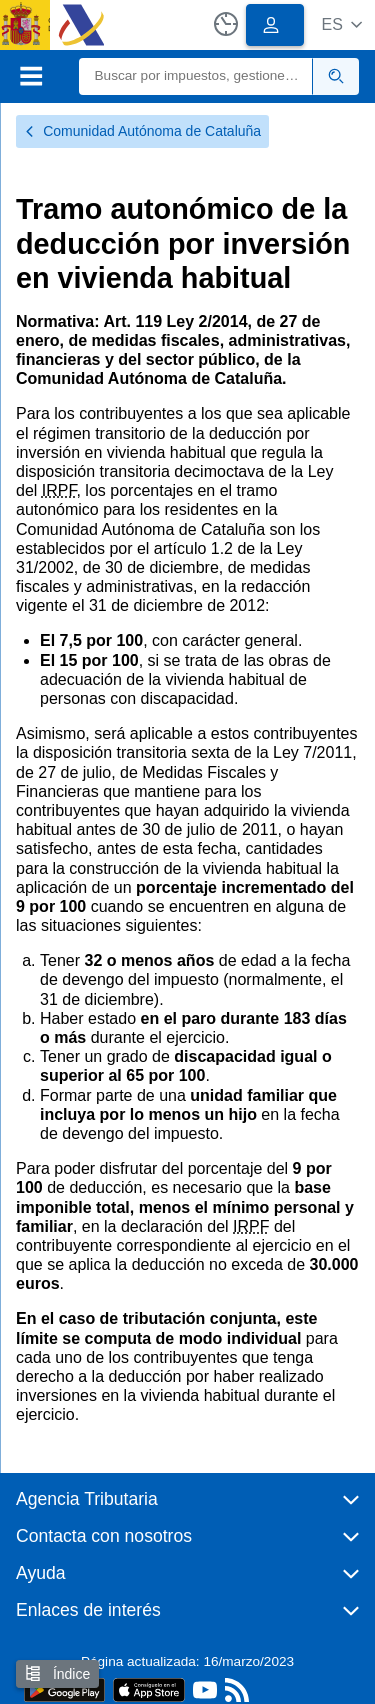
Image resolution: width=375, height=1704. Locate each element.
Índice (57, 1673)
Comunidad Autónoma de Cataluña (142, 131)
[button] (341, 24)
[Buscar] (196, 76)
